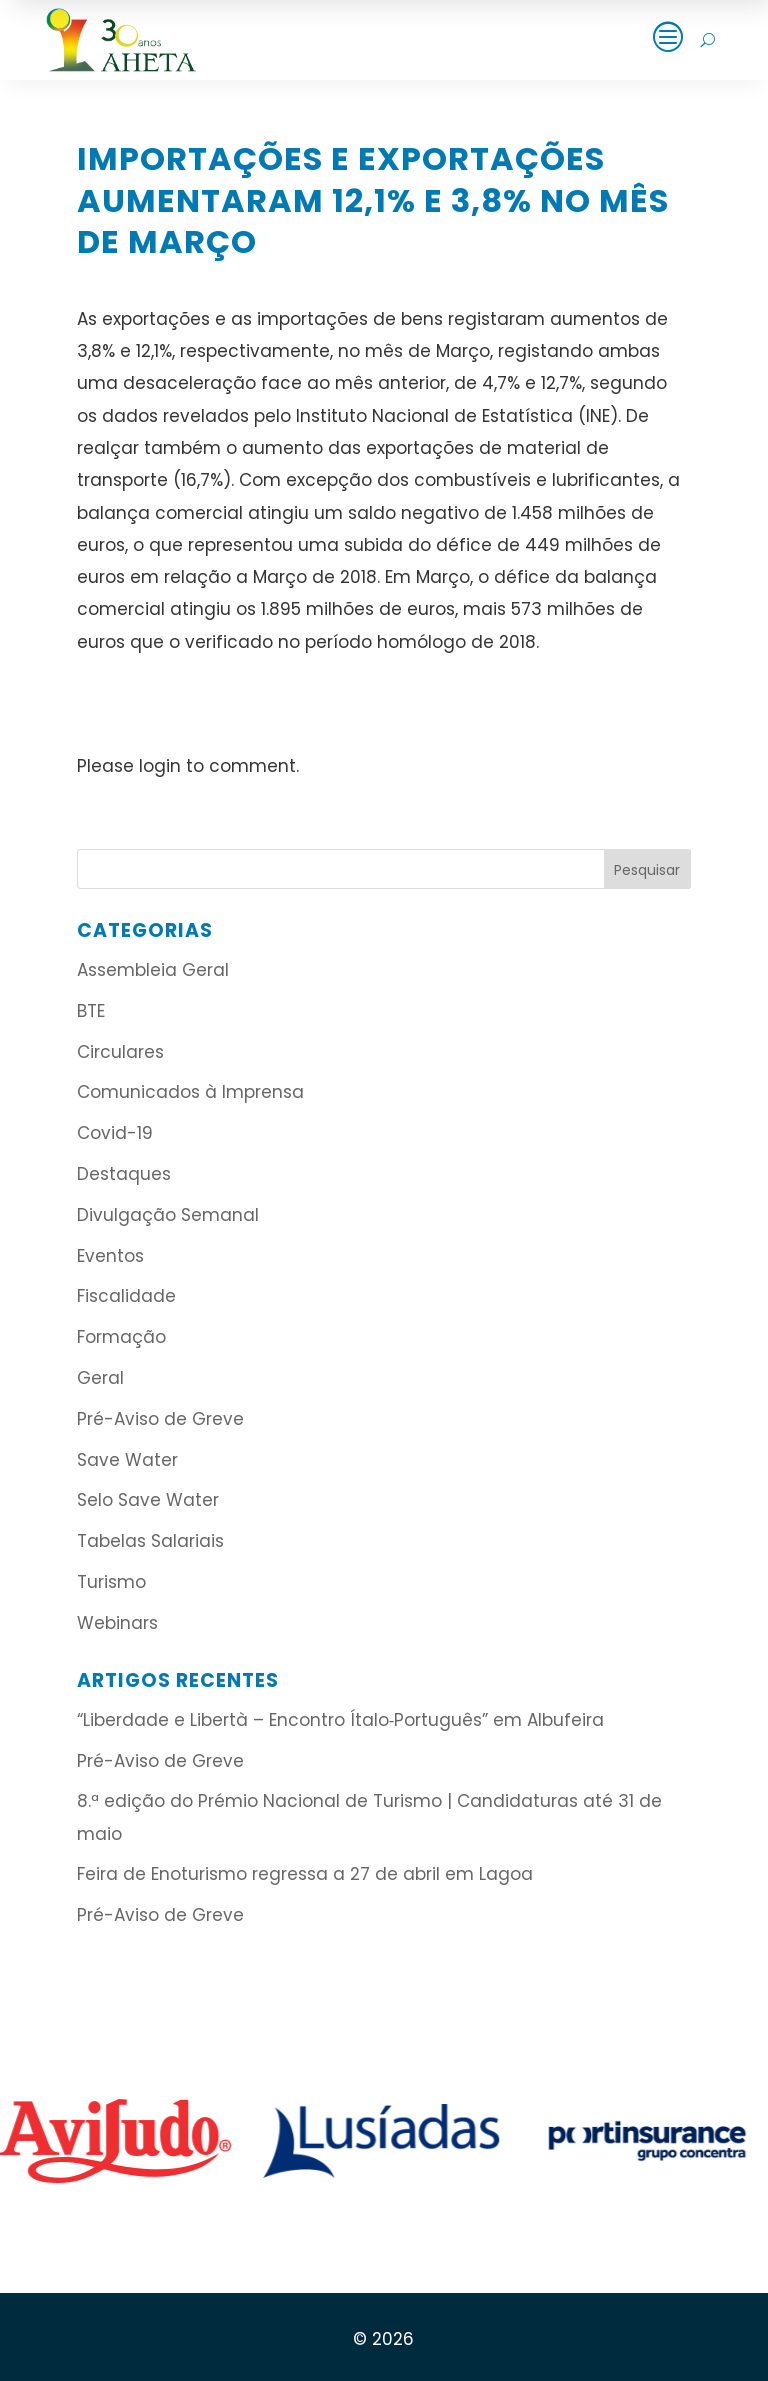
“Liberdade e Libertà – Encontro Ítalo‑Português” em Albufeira (343, 1720)
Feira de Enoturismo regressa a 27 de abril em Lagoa (305, 1874)
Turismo (111, 1582)
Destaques (124, 1174)
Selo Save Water (148, 1500)
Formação (121, 1337)
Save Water (127, 1460)
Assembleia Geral (153, 970)
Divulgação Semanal (168, 1215)
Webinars (117, 1623)
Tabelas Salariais (150, 1541)
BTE (91, 1011)
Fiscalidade (126, 1296)
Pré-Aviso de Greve (160, 1419)
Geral (100, 1378)
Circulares (120, 1052)
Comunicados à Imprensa (190, 1092)
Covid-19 (115, 1133)
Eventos (110, 1256)
